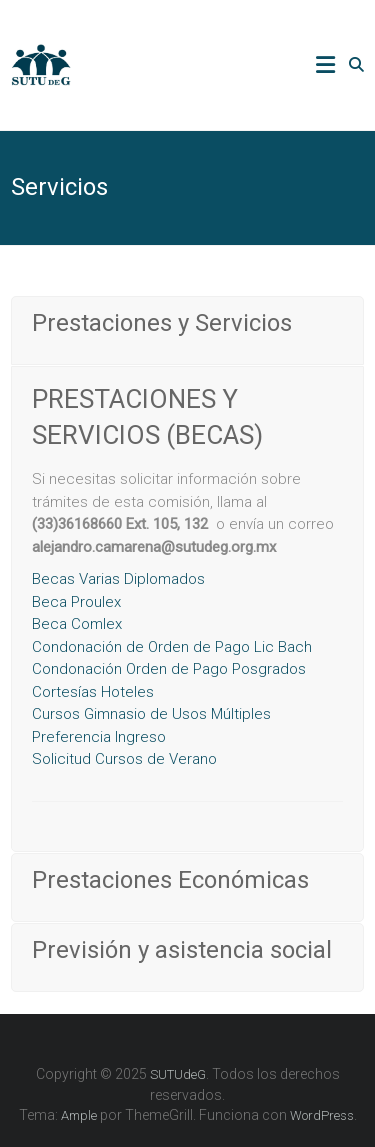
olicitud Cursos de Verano (124, 759)
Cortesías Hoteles (93, 692)
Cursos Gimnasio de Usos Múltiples (151, 714)
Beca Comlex (77, 624)
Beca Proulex (76, 602)
